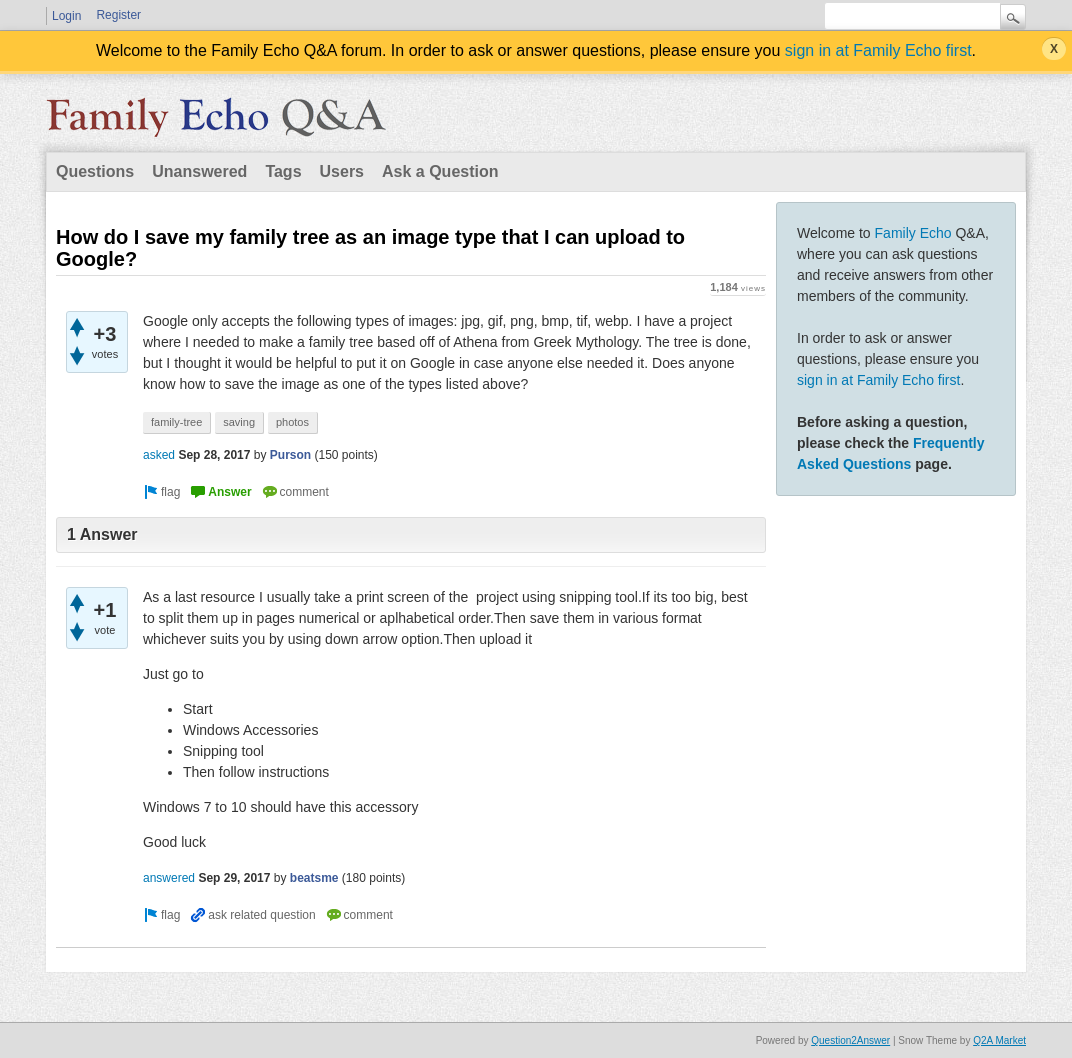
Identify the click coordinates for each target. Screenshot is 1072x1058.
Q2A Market (999, 1040)
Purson (290, 455)
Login (66, 16)
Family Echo (913, 233)
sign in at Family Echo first (878, 50)
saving (239, 422)
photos (292, 422)
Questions (95, 171)
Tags (283, 171)
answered (169, 878)
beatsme (314, 878)
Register (118, 15)
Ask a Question (440, 171)
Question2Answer (850, 1040)
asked (159, 455)
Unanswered (199, 171)
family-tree (176, 422)
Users (342, 171)
